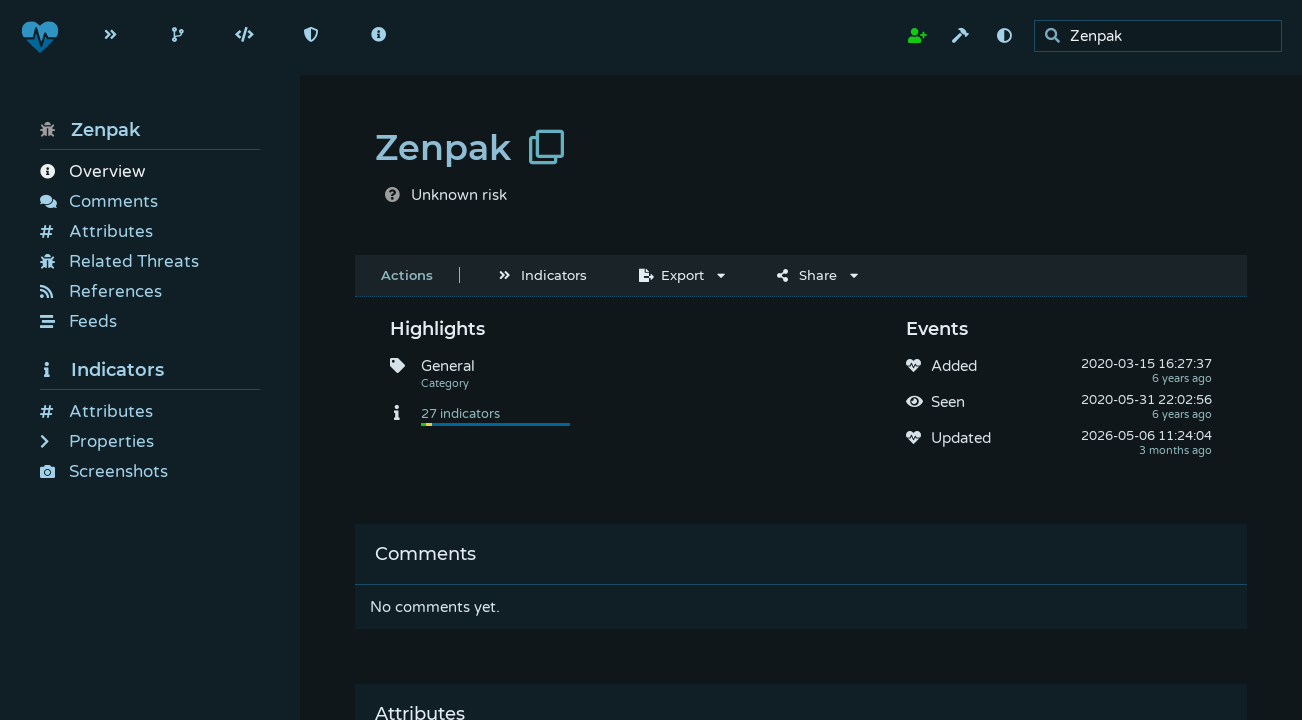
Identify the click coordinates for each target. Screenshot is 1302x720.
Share (807, 275)
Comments (99, 201)
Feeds (78, 321)
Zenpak (90, 130)
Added (954, 366)
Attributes (96, 231)
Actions (407, 275)
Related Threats (119, 261)
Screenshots (104, 471)
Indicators (102, 370)
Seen (948, 402)
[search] (1163, 36)
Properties (97, 441)
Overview (92, 171)
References (101, 291)
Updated (961, 438)
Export (671, 275)
